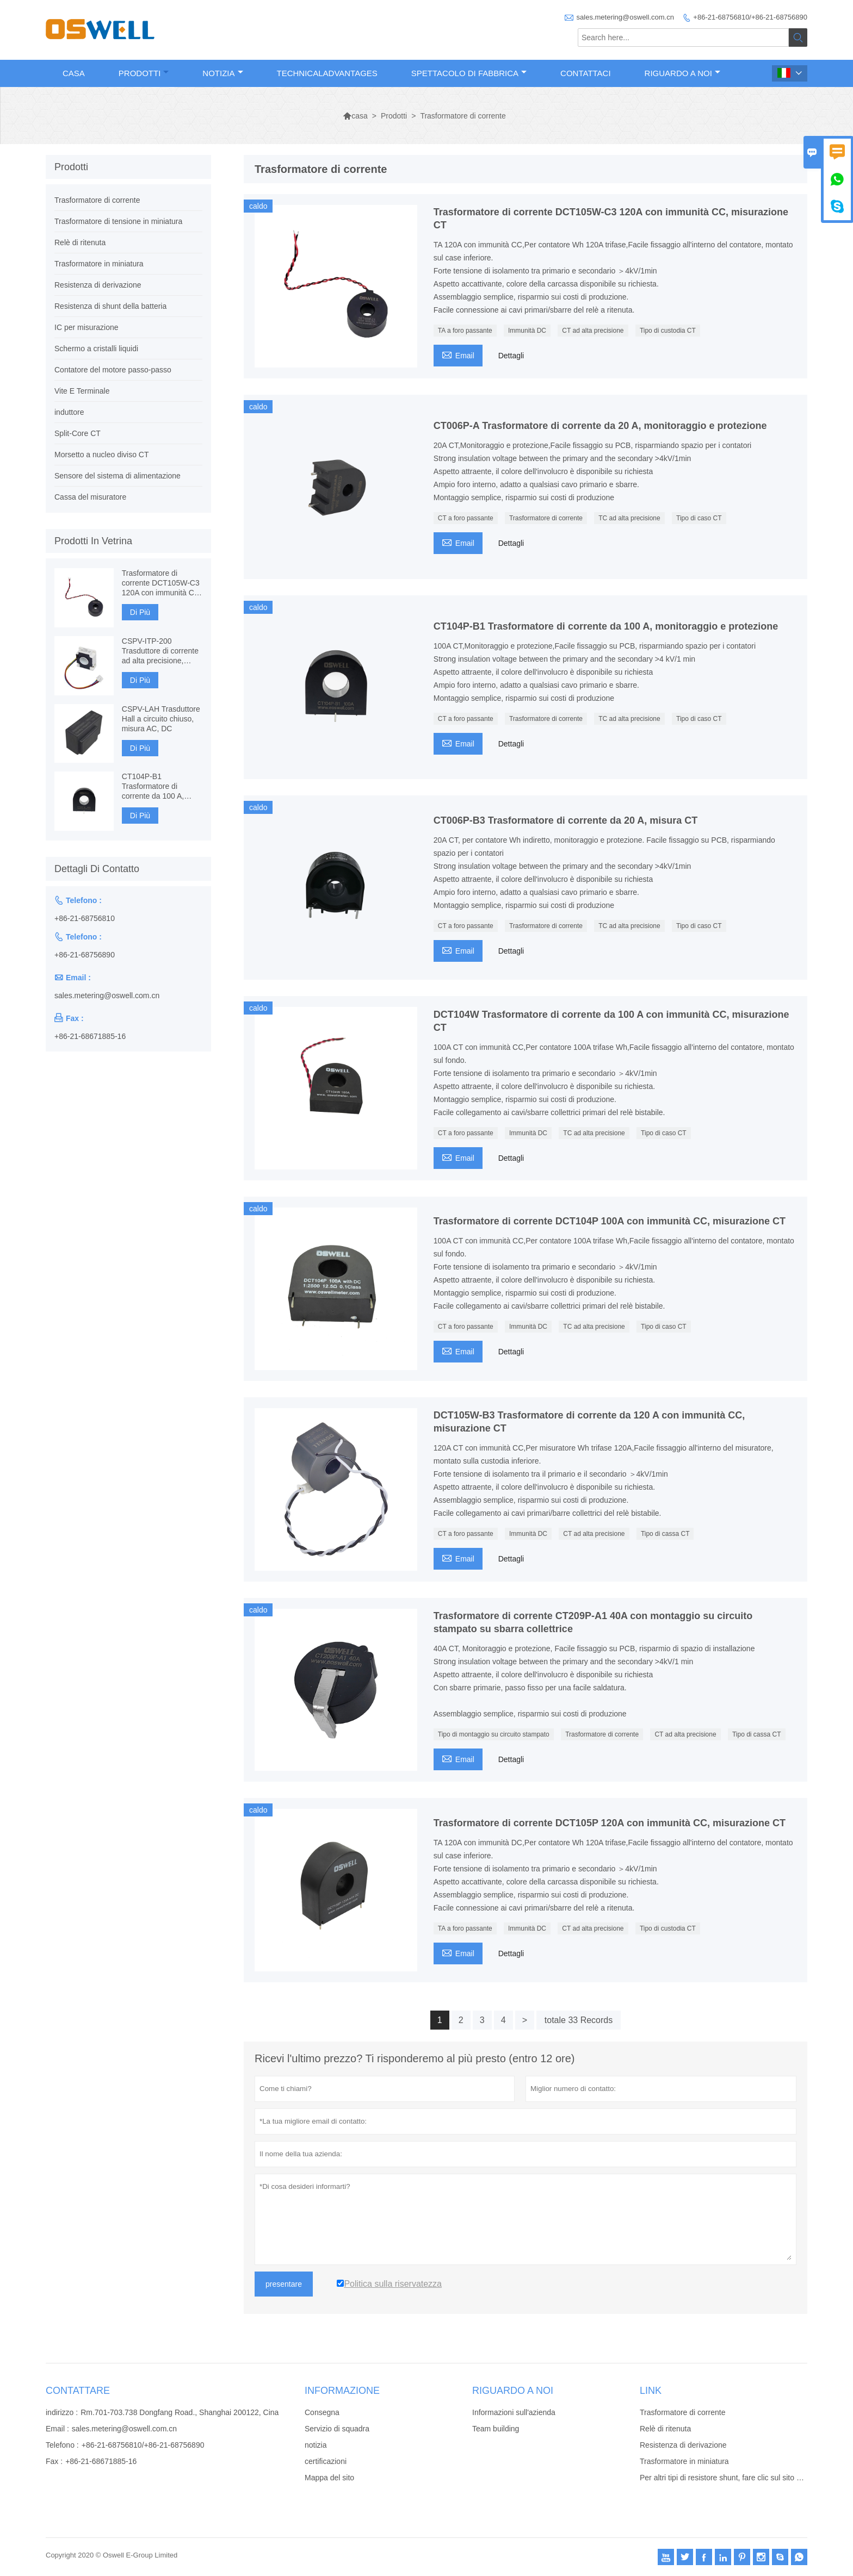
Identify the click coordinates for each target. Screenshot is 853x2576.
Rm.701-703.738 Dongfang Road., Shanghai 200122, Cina (180, 2412)
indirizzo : (62, 2412)
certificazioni (326, 2461)
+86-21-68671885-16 (90, 1036)
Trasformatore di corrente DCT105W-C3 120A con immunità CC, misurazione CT (162, 583)
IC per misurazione (86, 327)
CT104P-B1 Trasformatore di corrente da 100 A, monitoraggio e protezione (153, 786)
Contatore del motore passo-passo (112, 369)
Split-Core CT (77, 433)
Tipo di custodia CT (668, 330)
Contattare (78, 2390)
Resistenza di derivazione (97, 285)
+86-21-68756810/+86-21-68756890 (750, 17)
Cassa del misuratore (90, 497)
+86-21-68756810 (84, 918)
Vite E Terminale (81, 391)
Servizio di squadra (337, 2428)
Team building (495, 2428)
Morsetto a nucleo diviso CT (101, 454)
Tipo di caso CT (699, 518)
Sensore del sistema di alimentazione (117, 475)
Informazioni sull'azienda (513, 2412)
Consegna (322, 2412)
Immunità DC (527, 330)
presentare (283, 2284)
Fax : (54, 2461)
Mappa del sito (329, 2477)
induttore (69, 412)
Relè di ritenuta (80, 242)
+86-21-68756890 (84, 954)
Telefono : (62, 2445)
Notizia (222, 73)
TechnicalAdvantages (327, 73)
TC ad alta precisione (629, 518)
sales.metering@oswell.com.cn (625, 17)
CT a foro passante (465, 518)
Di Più (140, 612)
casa (355, 115)
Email (458, 354)
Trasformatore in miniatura (99, 263)
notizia (315, 2445)
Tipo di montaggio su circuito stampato (493, 1734)
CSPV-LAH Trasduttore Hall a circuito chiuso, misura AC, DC (161, 719)
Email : (57, 2428)
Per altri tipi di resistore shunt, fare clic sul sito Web (726, 2477)
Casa (74, 73)
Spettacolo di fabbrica (469, 73)
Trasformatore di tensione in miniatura (118, 221)
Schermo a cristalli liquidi (96, 348)
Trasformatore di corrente (546, 518)
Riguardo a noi (682, 73)
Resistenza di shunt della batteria (110, 306)
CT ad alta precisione (592, 330)
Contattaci (585, 73)
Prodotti (144, 73)
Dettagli (511, 355)
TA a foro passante (465, 330)
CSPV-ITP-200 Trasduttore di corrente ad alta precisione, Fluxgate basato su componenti (160, 651)
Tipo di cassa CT (665, 1534)
